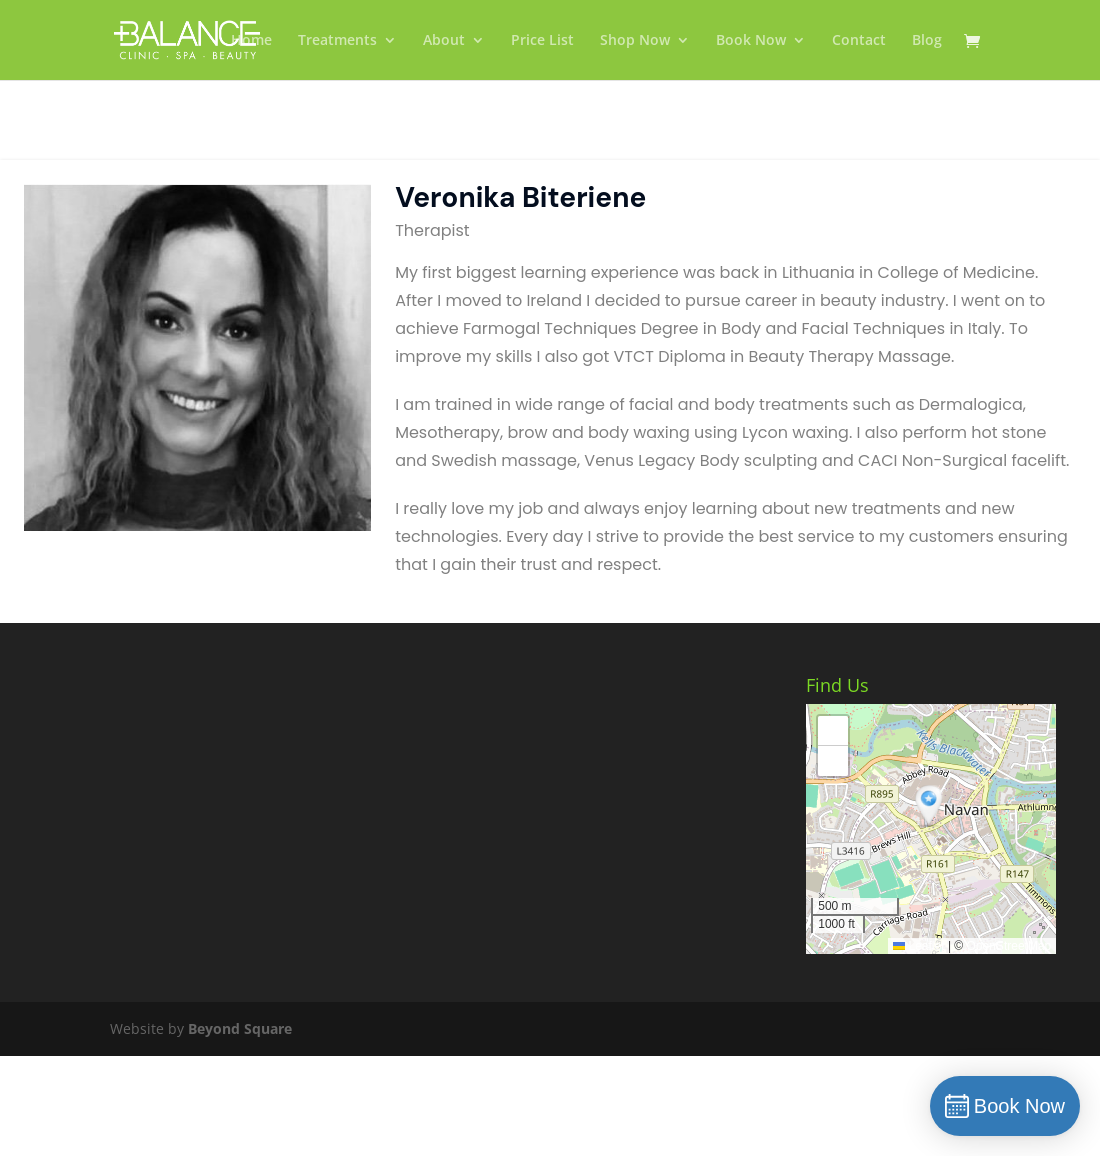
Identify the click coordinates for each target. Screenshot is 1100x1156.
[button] (931, 807)
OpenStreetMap (1009, 946)
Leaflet (918, 946)
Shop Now (635, 41)
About (444, 41)
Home (251, 41)
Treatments (337, 41)
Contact (859, 41)
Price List (542, 41)
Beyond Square (240, 1028)
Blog (927, 41)
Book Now (751, 41)
